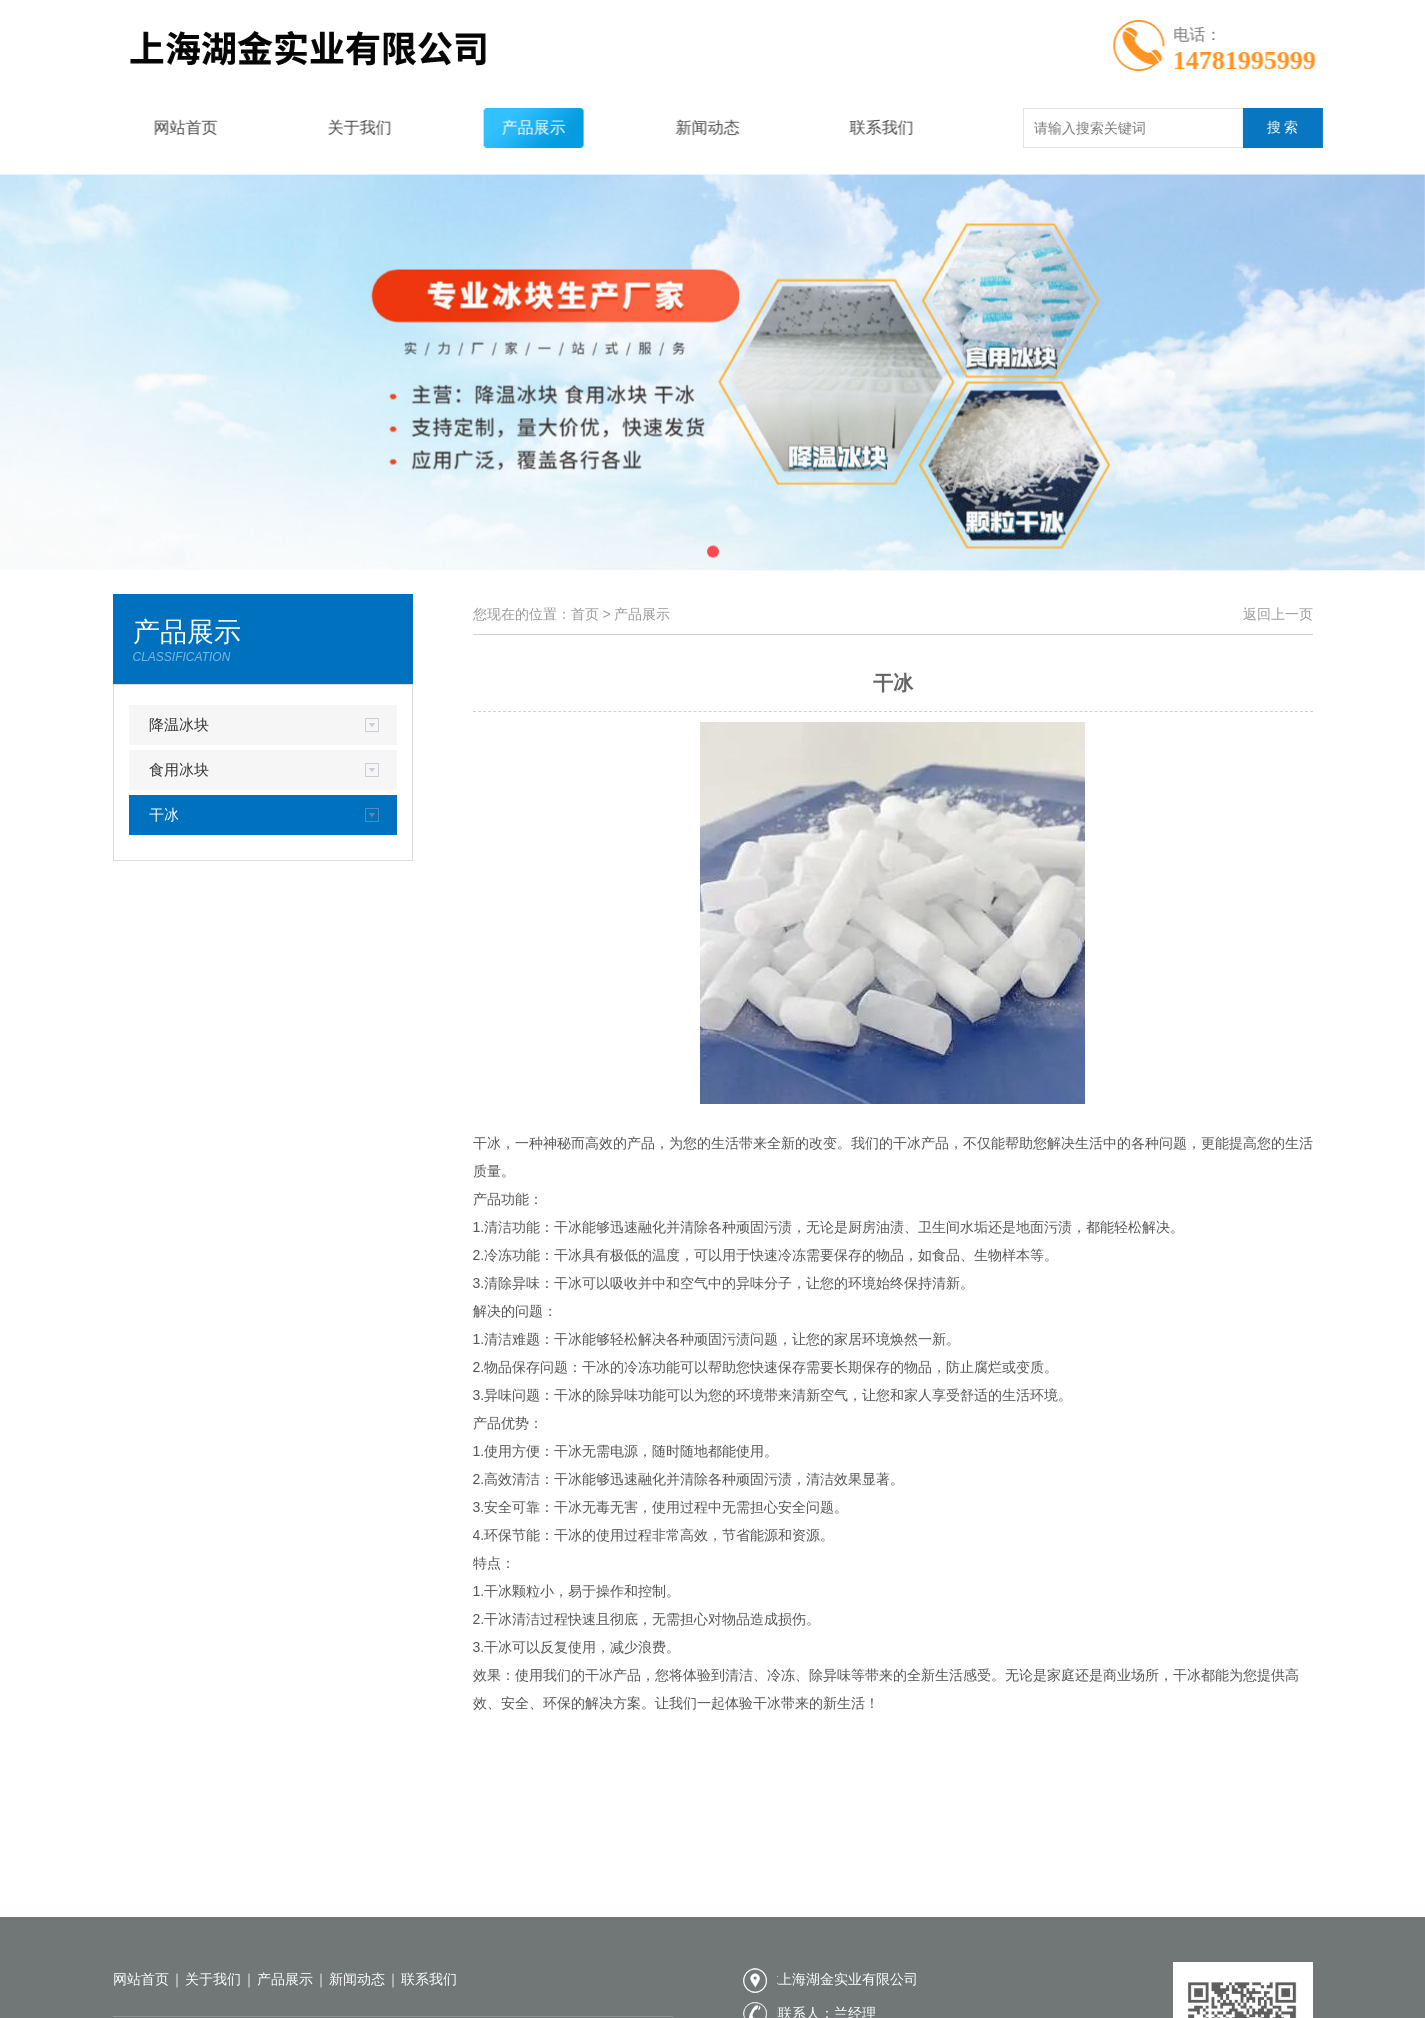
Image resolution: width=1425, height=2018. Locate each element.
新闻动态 (682, 127)
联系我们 (856, 127)
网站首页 (160, 127)
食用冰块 (179, 769)
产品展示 (508, 127)
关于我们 (334, 127)
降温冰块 (179, 724)
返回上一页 (1278, 614)
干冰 (164, 814)
